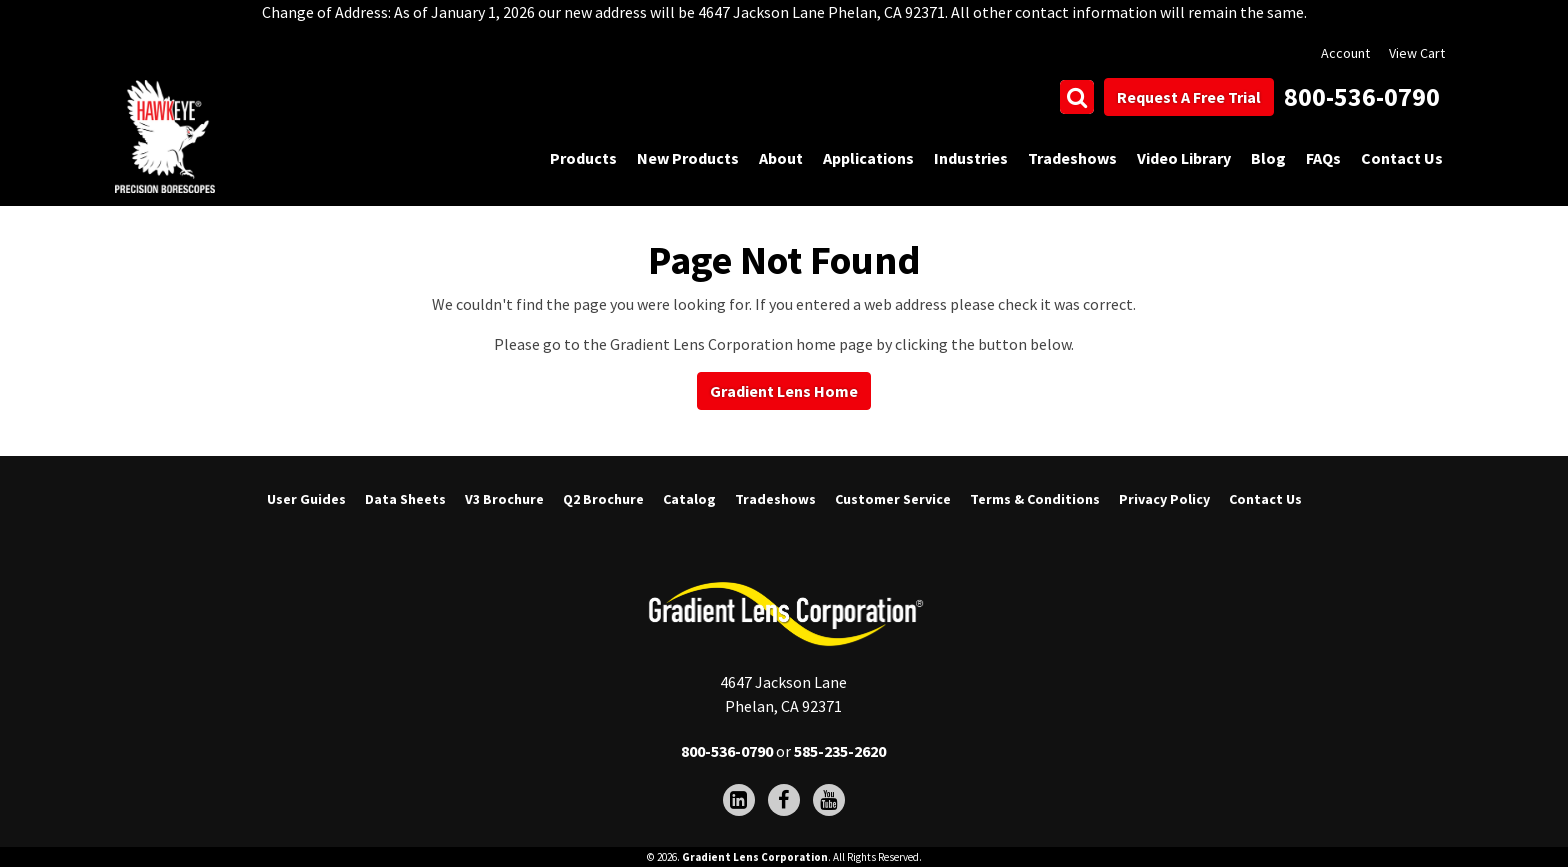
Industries (971, 158)
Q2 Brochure (603, 499)
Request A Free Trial (1189, 97)
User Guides (306, 499)
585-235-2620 (840, 751)
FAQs (1323, 158)
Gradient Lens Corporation (755, 857)
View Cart (1417, 53)
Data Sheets (405, 499)
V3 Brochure (504, 499)
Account (1345, 53)
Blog (1268, 158)
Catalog (689, 499)
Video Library (1184, 158)
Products (583, 158)
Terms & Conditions (1035, 499)
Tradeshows (1072, 158)
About (781, 158)
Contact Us (1402, 158)
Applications (868, 158)
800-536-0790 (1362, 96)
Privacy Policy (1164, 499)
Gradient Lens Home (784, 391)
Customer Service (893, 499)
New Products (688, 158)
